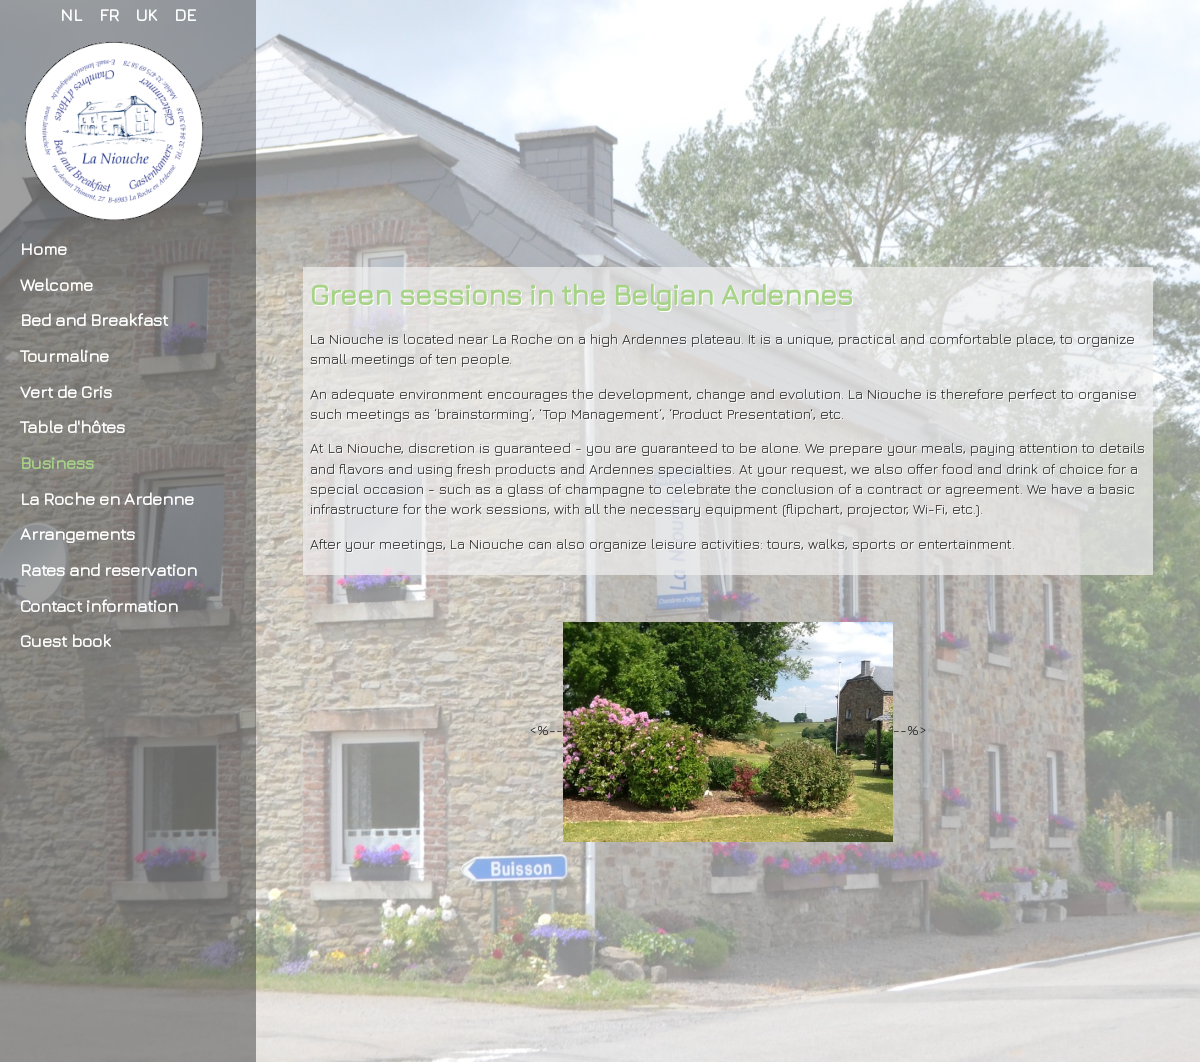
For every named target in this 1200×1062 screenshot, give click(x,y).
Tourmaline (64, 355)
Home (43, 248)
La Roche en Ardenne (107, 498)
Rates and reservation (108, 569)
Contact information (99, 605)
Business (57, 462)
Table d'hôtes (72, 426)
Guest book (65, 640)
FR (109, 14)
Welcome (56, 284)
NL (71, 14)
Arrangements (77, 533)
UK (146, 14)
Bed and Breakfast (94, 319)
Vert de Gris (66, 391)
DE (185, 14)
